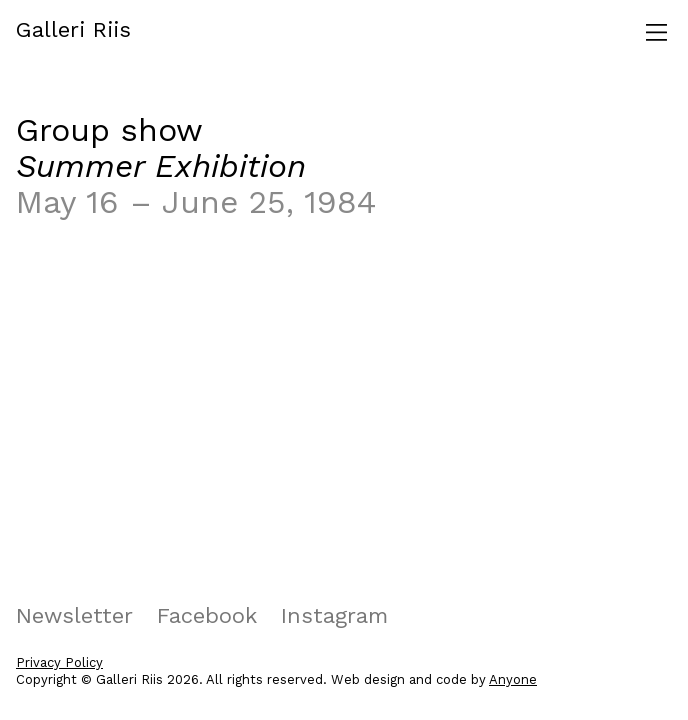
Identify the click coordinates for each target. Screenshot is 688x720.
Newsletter (74, 615)
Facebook (207, 615)
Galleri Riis (73, 29)
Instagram (334, 615)
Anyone (513, 679)
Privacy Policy (59, 662)
